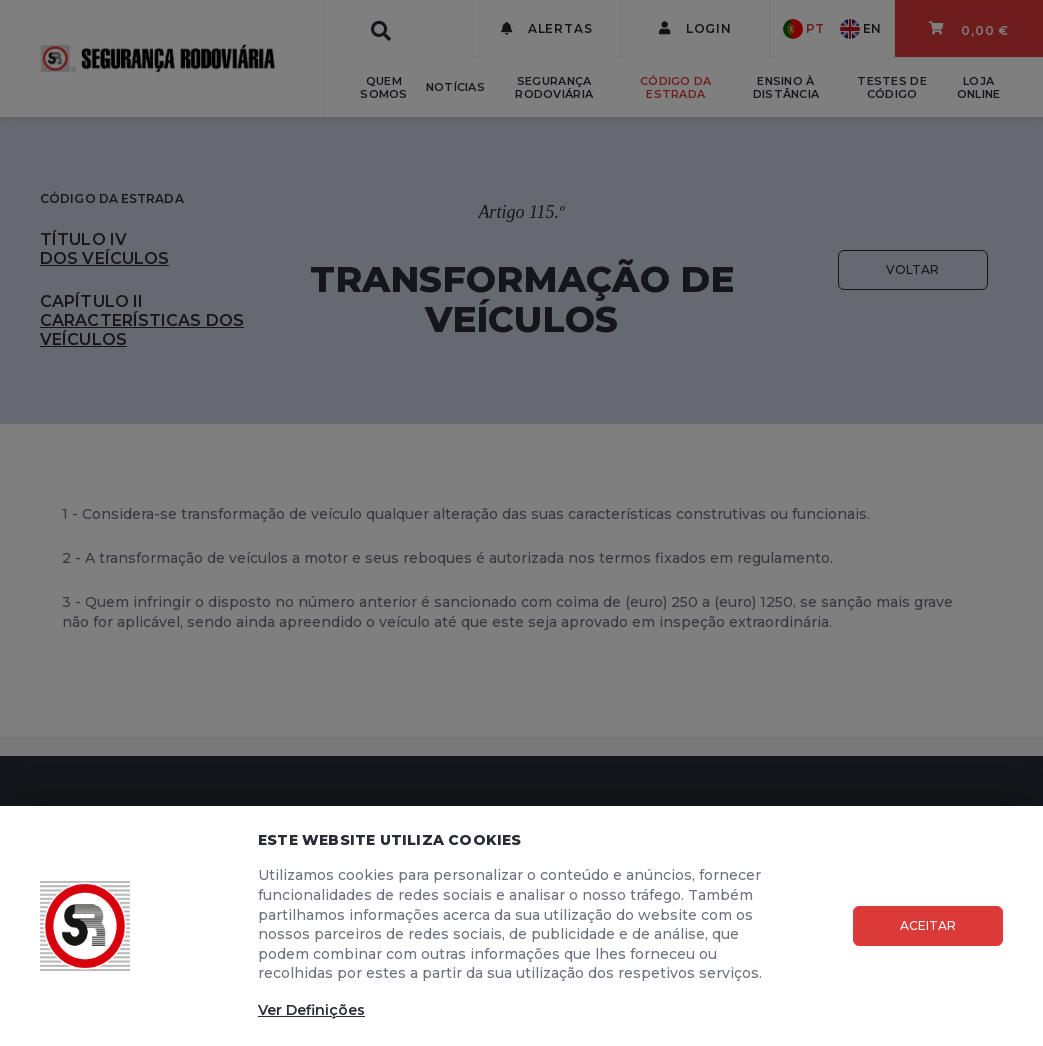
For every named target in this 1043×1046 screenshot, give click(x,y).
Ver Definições (311, 1010)
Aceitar (928, 925)
